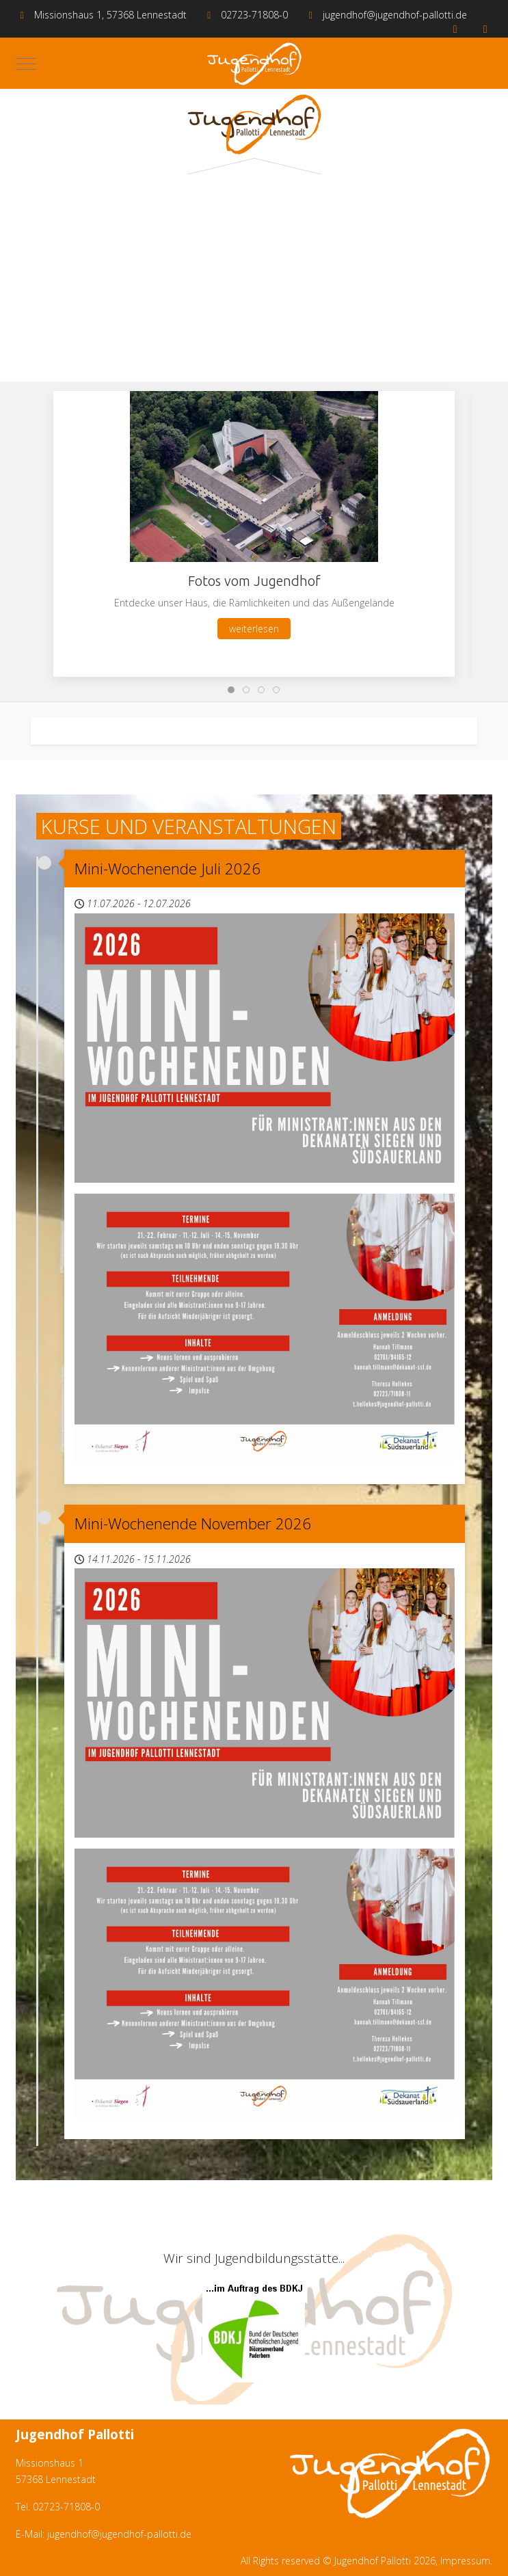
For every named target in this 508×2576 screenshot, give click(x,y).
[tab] (231, 689)
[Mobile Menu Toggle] (26, 63)
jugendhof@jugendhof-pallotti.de (395, 14)
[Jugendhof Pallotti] (254, 64)
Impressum (465, 2560)
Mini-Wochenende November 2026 (193, 1523)
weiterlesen (254, 628)
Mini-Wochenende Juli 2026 (167, 868)
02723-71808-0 (254, 14)
